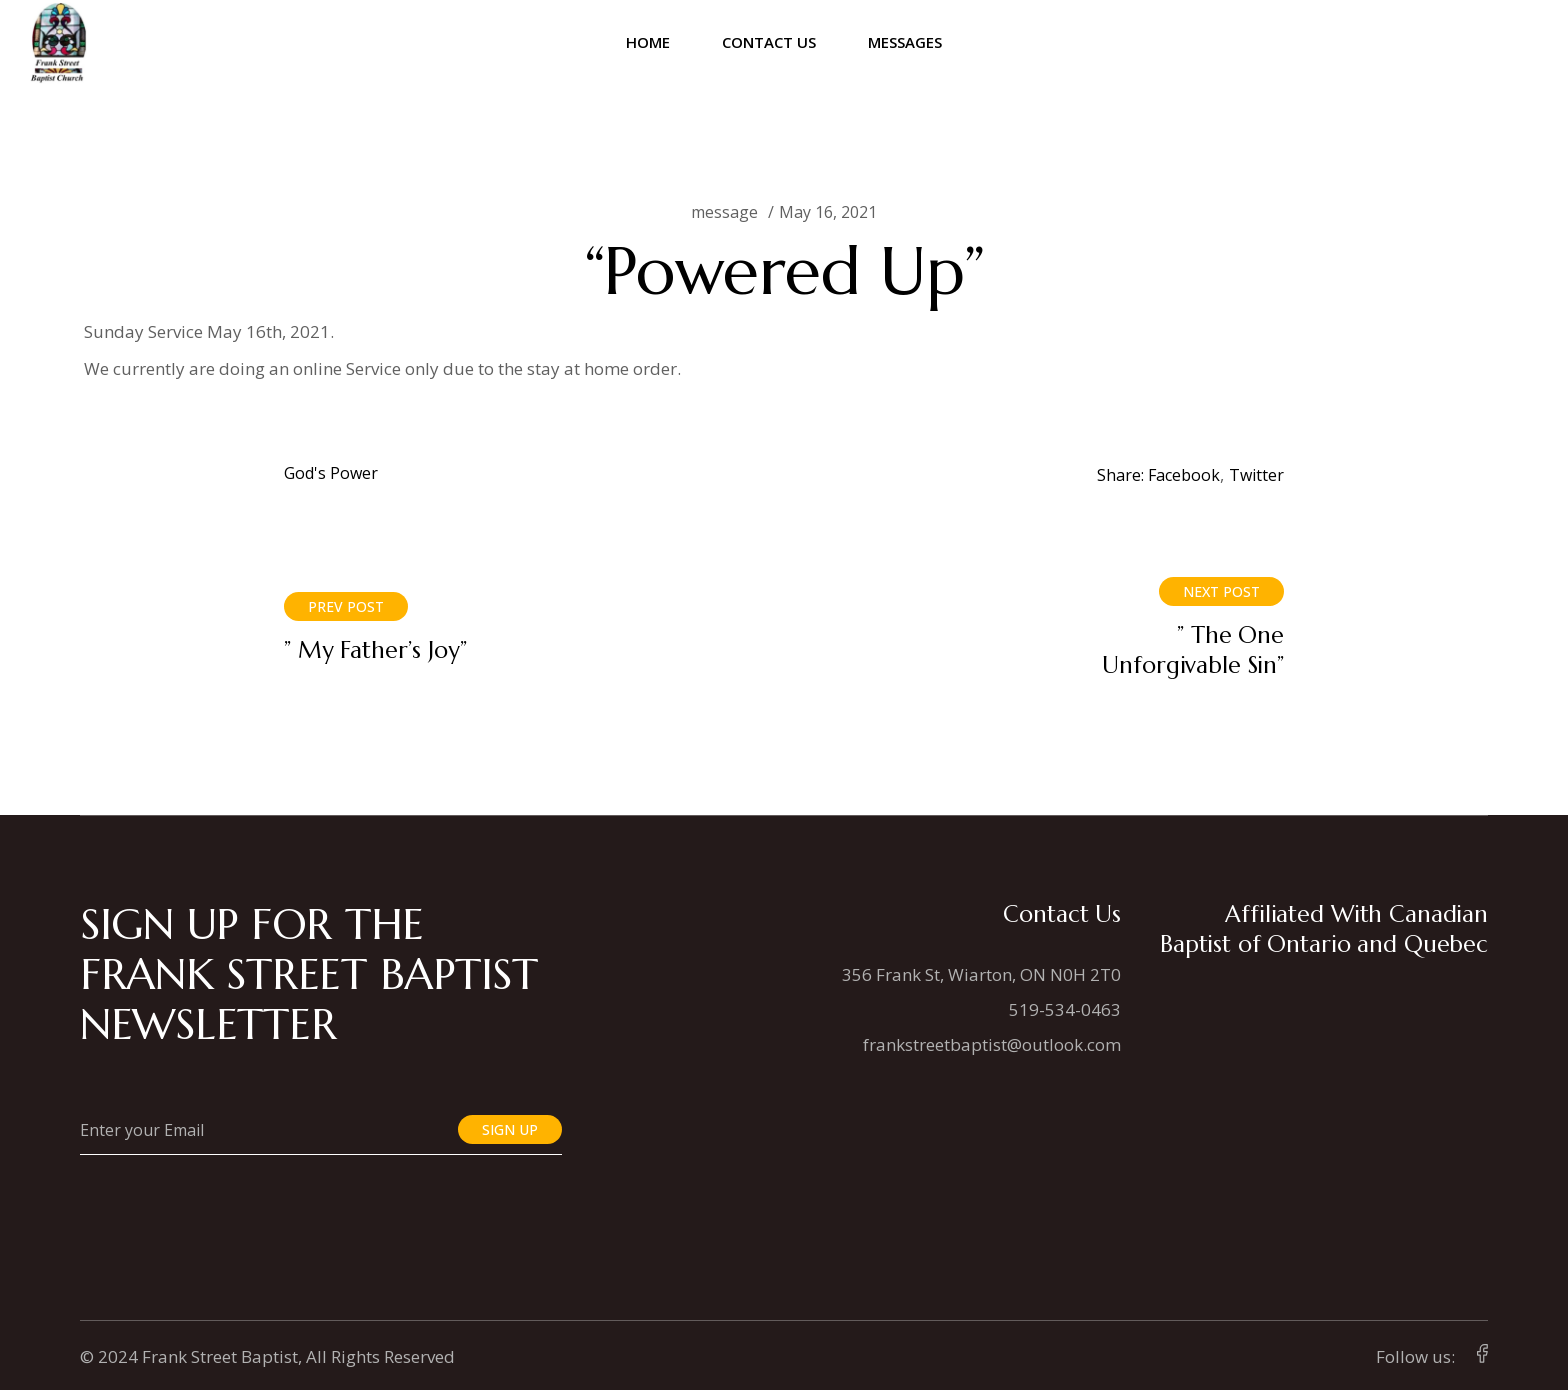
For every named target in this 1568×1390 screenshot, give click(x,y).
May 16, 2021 (828, 212)
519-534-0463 (1065, 1009)
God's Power (331, 473)
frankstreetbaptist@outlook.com (992, 1044)
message (724, 212)
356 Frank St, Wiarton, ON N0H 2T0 (981, 974)
